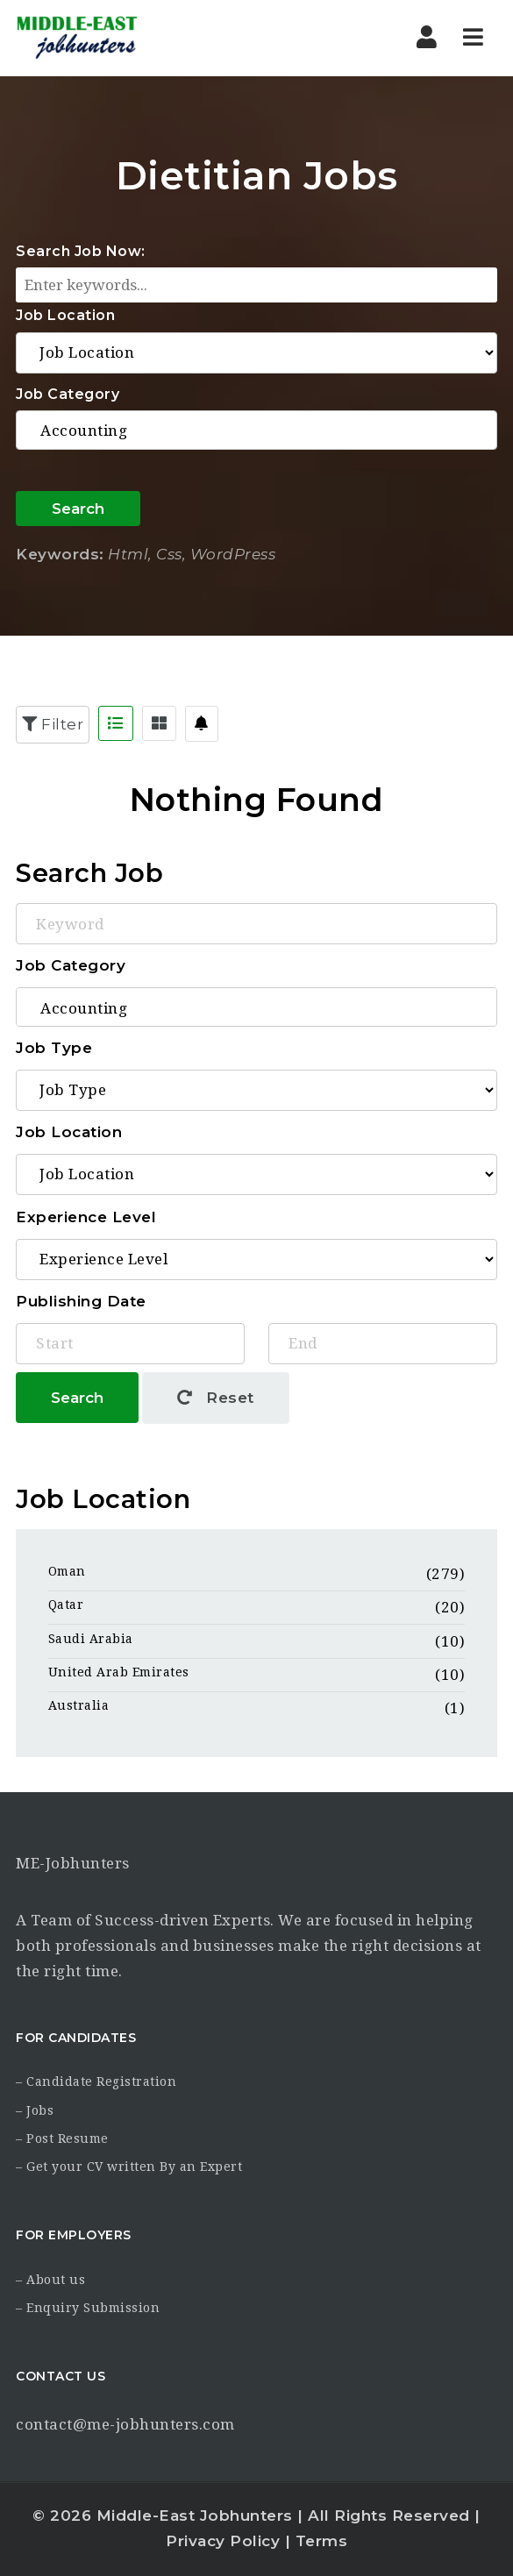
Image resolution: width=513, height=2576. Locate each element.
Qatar (66, 1605)
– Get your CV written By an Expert (129, 2167)
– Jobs (34, 2110)
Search (78, 508)
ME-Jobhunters (73, 1863)
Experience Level (86, 1217)
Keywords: (60, 554)
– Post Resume (62, 2138)
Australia (79, 1705)
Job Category (67, 394)
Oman (67, 1571)
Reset (215, 1397)
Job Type (54, 1048)
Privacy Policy (223, 2541)
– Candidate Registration (96, 2081)
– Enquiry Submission (88, 2308)
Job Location (65, 315)
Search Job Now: (81, 251)
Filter (52, 724)
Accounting (256, 430)
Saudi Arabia (90, 1639)
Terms (322, 2541)
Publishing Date (81, 1301)
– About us (50, 2280)
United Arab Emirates (118, 1672)
